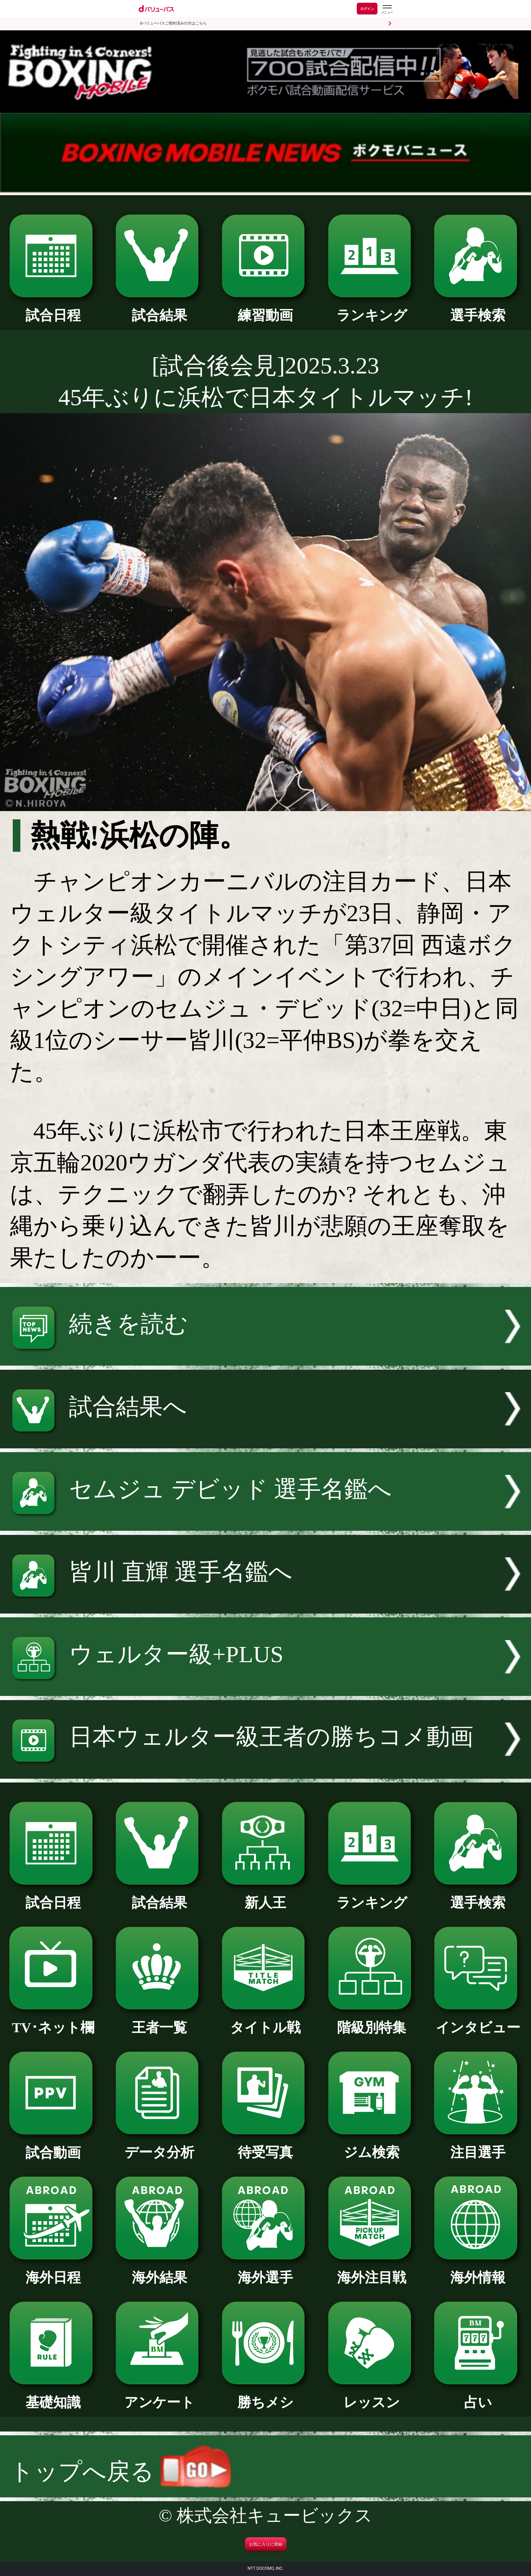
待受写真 (265, 2145)
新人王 (265, 1895)
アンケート (159, 2395)
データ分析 (159, 2145)
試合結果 (159, 308)
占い (478, 2395)
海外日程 (53, 2270)
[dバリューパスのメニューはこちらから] (387, 9)
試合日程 (53, 308)
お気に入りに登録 (265, 2544)
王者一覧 (159, 2020)
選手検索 (478, 308)
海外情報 (478, 2270)
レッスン (372, 2395)
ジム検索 (372, 2145)
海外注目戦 (372, 2270)
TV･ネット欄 (53, 2020)
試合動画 (53, 2145)
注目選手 (478, 2145)
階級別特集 (372, 2020)
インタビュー (478, 2020)
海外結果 (159, 2270)
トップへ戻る (120, 2471)
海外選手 (265, 2270)
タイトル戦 (265, 2020)
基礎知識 (53, 2395)
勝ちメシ (265, 2395)
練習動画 (265, 308)
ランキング (372, 308)
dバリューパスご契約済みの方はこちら (173, 23)
